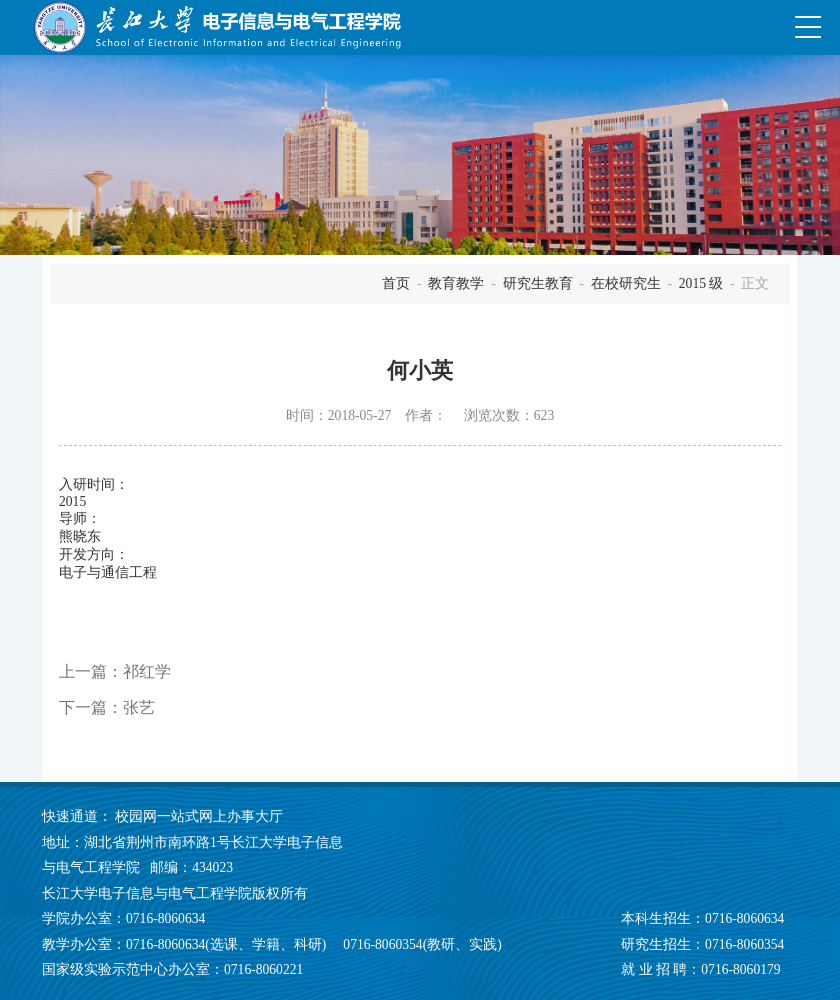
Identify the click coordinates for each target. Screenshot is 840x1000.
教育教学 (456, 283)
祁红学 (147, 671)
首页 (396, 283)
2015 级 (701, 283)
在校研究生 (626, 283)
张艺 (139, 707)
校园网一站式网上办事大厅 (199, 816)
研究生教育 (538, 283)
